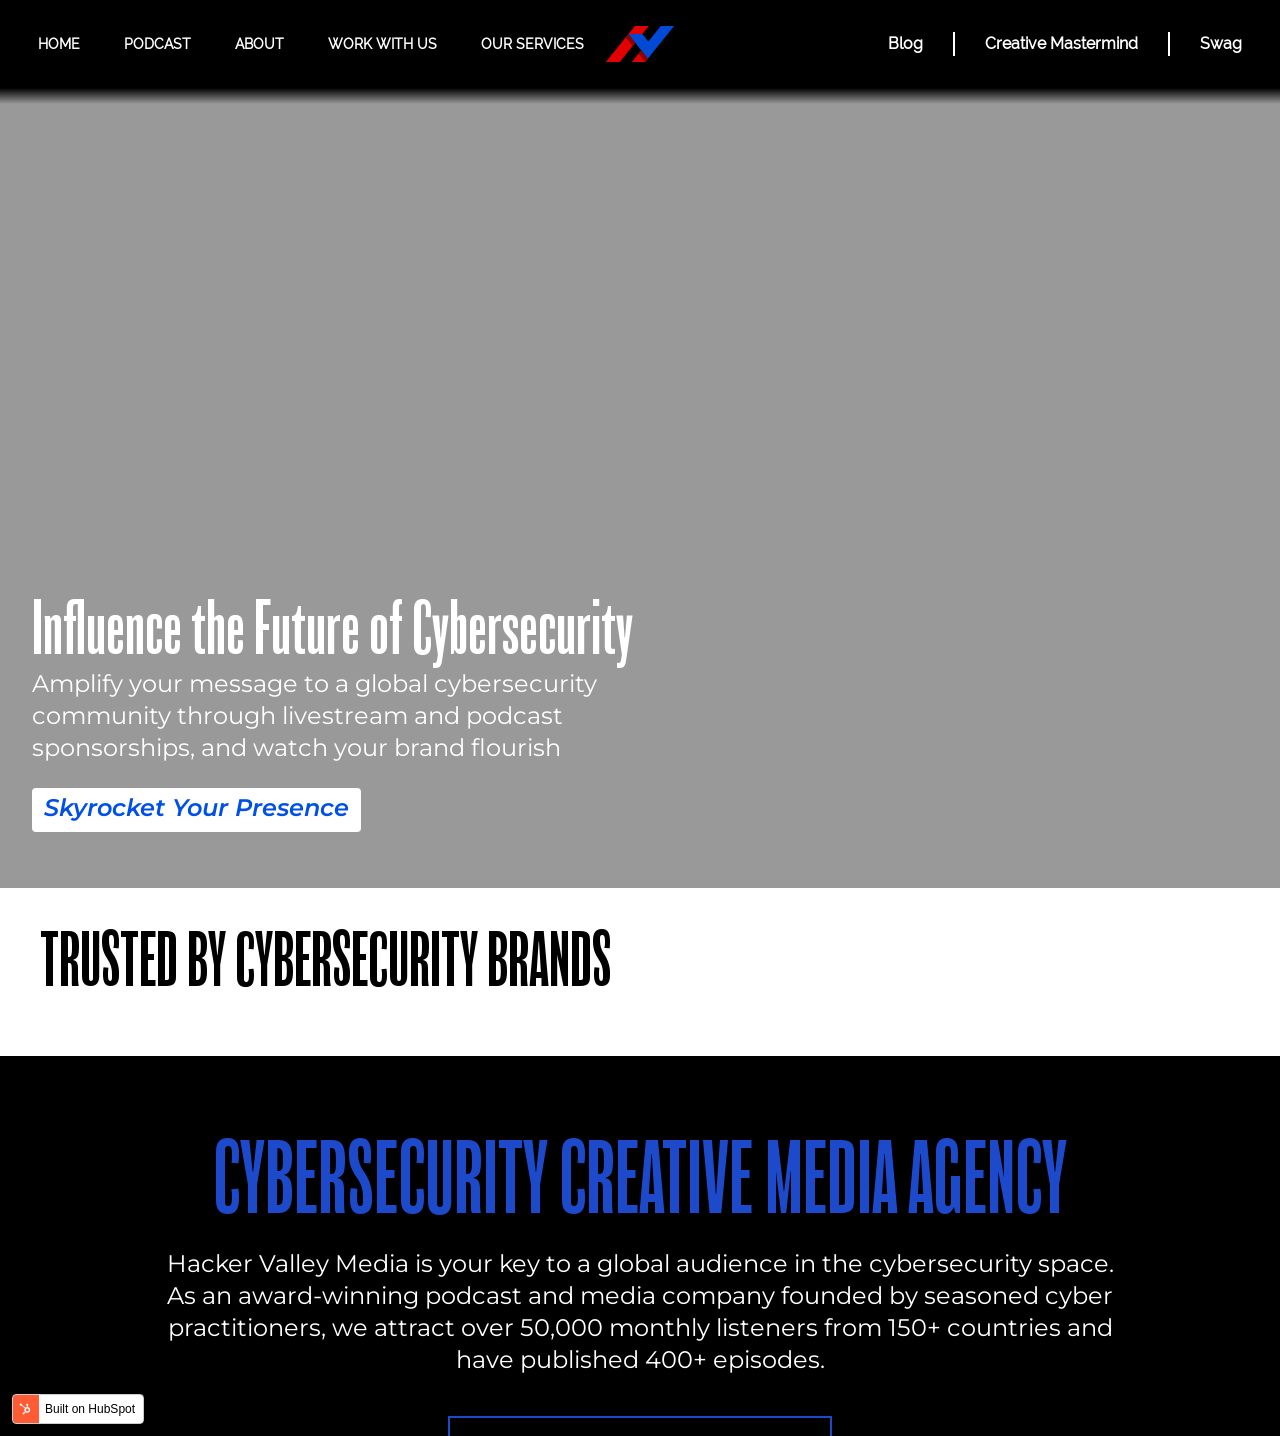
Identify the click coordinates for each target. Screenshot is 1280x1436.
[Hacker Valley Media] (640, 44)
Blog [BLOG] (905, 43)
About (259, 44)
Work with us (382, 44)
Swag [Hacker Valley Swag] (1221, 43)
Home (59, 44)
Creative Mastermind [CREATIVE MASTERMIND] (1061, 43)
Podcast (157, 44)
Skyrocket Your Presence (196, 807)
